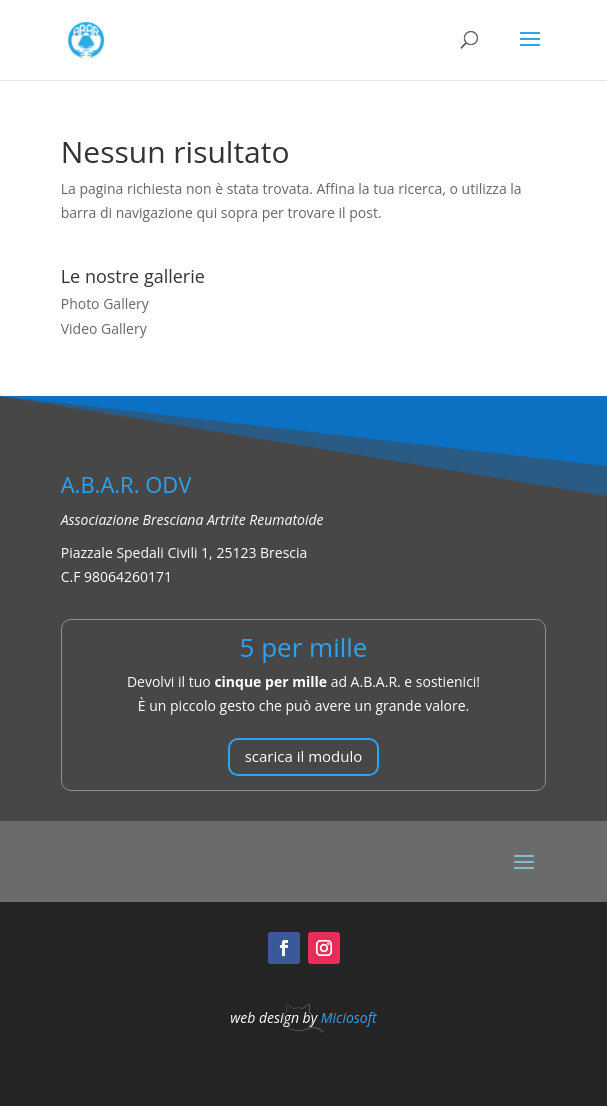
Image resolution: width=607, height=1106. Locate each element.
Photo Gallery (105, 303)
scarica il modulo (304, 756)
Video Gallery (104, 328)
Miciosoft (349, 1017)
